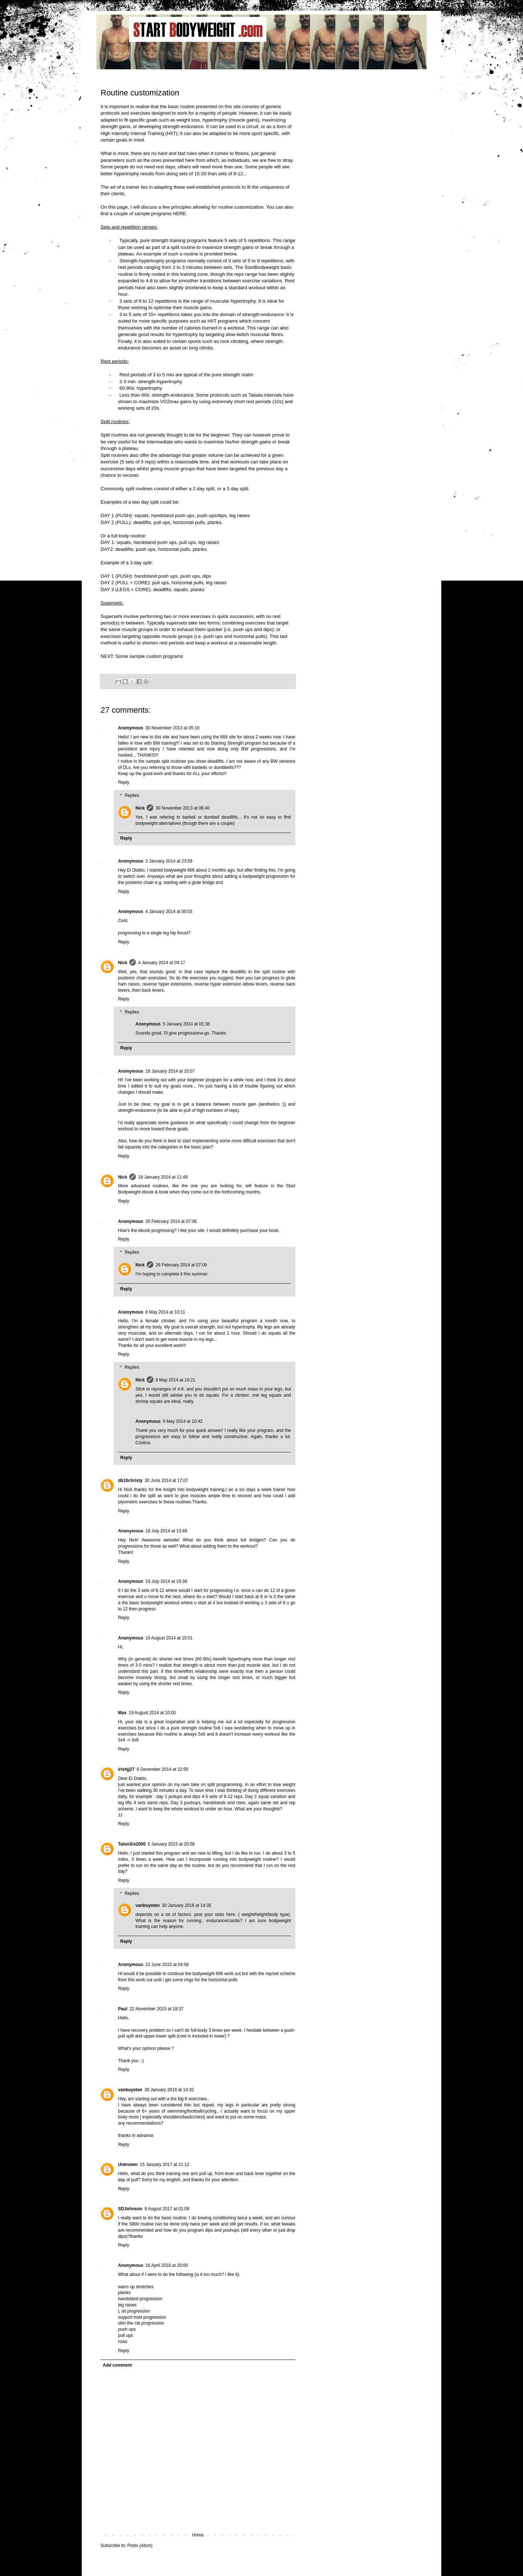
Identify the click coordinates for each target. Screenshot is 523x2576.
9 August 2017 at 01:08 (167, 2208)
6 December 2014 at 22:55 (162, 1769)
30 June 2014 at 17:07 (166, 1480)
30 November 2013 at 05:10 (172, 727)
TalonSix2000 (132, 1844)
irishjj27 (126, 1769)
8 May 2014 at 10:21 (175, 1380)
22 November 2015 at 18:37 (156, 2008)
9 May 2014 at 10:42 (182, 1421)
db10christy (130, 1480)
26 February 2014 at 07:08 (170, 1221)
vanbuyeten (147, 1905)
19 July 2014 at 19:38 (166, 1581)
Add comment (117, 2365)
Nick (140, 808)
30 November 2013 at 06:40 (182, 808)
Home (198, 2535)
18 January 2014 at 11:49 (162, 1177)
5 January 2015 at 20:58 (171, 1844)
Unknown (128, 2164)
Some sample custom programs (149, 656)
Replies (132, 795)
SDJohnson (130, 2208)
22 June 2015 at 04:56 (166, 1964)
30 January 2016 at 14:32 (169, 2089)
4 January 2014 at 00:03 (168, 911)
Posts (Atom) (139, 2545)
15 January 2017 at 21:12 (164, 2164)
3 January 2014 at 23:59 (168, 861)
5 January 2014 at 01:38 (186, 1024)
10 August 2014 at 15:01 (168, 1638)
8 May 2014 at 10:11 (165, 1312)
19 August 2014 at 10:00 (152, 1712)
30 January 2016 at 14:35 (186, 1905)
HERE (179, 213)
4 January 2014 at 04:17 (161, 962)
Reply (123, 782)
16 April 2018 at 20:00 (166, 2265)
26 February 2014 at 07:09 (181, 1264)
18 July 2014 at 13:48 (166, 1530)
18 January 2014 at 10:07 (170, 1071)
